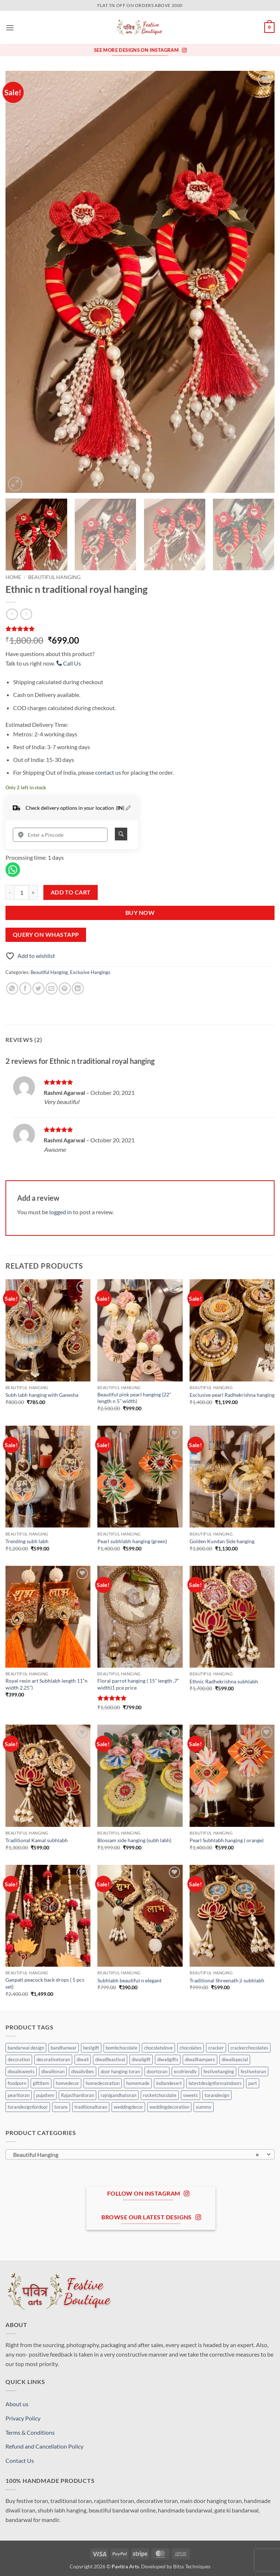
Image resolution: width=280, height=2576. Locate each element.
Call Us (68, 663)
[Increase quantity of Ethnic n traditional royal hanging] (33, 892)
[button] (9, 28)
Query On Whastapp (46, 934)
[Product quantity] (21, 892)
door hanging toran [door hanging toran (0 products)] (120, 2071)
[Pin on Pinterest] (65, 988)
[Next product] (12, 614)
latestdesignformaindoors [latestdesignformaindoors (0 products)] (215, 2083)
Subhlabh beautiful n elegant (129, 1980)
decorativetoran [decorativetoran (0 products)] (53, 2059)
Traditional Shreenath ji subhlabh (227, 1980)
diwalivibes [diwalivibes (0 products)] (82, 2071)
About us (16, 2403)
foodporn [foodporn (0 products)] (17, 2083)
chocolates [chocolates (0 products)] (190, 2048)
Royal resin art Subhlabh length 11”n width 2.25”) (46, 1684)
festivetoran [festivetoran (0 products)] (253, 2071)
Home (13, 577)
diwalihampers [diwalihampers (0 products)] (200, 2059)
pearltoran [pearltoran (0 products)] (19, 2095)
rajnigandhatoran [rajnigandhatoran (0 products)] (118, 2095)
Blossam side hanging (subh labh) (134, 1840)
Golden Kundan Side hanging (222, 1541)
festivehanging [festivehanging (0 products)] (218, 2071)
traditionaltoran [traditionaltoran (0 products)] (90, 2107)
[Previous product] (26, 614)
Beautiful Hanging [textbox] (136, 2155)
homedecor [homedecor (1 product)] (67, 2083)
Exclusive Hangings (90, 972)
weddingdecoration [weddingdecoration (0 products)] (169, 2107)
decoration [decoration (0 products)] (19, 2059)
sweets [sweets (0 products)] (190, 2095)
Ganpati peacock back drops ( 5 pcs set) (44, 1983)
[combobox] (140, 2154)
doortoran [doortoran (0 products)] (157, 2071)
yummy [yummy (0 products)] (203, 2107)
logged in (60, 1211)
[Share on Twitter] (38, 988)
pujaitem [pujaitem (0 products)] (45, 2095)
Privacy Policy (22, 2418)
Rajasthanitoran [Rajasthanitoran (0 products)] (77, 2095)
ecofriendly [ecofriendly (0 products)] (185, 2071)
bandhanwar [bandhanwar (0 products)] (64, 2048)
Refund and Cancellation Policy (44, 2446)
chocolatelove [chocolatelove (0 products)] (158, 2048)
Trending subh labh (26, 1541)
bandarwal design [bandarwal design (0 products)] (26, 2048)
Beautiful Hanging (54, 577)
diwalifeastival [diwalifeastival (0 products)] (110, 2059)
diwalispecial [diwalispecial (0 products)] (235, 2059)
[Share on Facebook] (25, 988)
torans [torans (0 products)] (61, 2107)
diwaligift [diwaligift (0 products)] (141, 2059)
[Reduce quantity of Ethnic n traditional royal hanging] (9, 892)
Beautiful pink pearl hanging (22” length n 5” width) (134, 1397)
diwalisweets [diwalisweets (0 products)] (21, 2071)
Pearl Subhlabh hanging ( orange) (227, 1840)
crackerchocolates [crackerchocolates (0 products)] (249, 2048)
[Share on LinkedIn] (78, 988)
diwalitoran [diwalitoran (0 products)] (53, 2071)
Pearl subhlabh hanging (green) (132, 1541)
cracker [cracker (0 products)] (216, 2048)
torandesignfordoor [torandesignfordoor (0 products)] (28, 2107)
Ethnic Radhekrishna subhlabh (224, 1681)
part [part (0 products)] (252, 2083)
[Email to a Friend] (52, 988)
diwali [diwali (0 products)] (83, 2059)
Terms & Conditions (30, 2432)
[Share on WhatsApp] (12, 988)
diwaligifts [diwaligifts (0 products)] (167, 2059)
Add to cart (71, 892)
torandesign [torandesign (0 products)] (217, 2095)
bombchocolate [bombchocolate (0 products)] (121, 2048)
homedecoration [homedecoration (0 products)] (103, 2083)
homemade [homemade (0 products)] (137, 2083)
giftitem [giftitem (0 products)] (41, 2083)
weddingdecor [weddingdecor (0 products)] (128, 2107)
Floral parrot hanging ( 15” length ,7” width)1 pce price (138, 1684)
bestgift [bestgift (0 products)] (91, 2048)
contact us (108, 772)
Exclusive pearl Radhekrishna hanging (232, 1395)
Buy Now (140, 912)
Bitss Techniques (191, 2566)
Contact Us (19, 2460)
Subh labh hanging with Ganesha (41, 1395)
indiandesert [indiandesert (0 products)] (169, 2083)
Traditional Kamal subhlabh (36, 1840)
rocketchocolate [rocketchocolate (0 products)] (159, 2095)
